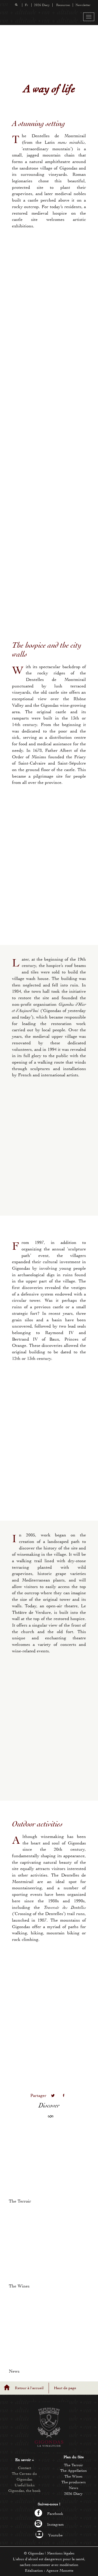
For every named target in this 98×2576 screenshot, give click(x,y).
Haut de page (65, 2388)
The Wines (73, 2476)
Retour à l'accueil (29, 2388)
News (73, 2488)
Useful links (25, 2485)
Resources (63, 5)
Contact (24, 2468)
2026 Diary (42, 5)
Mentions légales (60, 2553)
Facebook (49, 2513)
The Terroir (73, 2465)
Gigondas (36, 2553)
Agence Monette (59, 2570)
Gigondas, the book (24, 2490)
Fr (26, 5)
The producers (73, 2482)
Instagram (49, 2524)
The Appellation (73, 2470)
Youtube (49, 2535)
